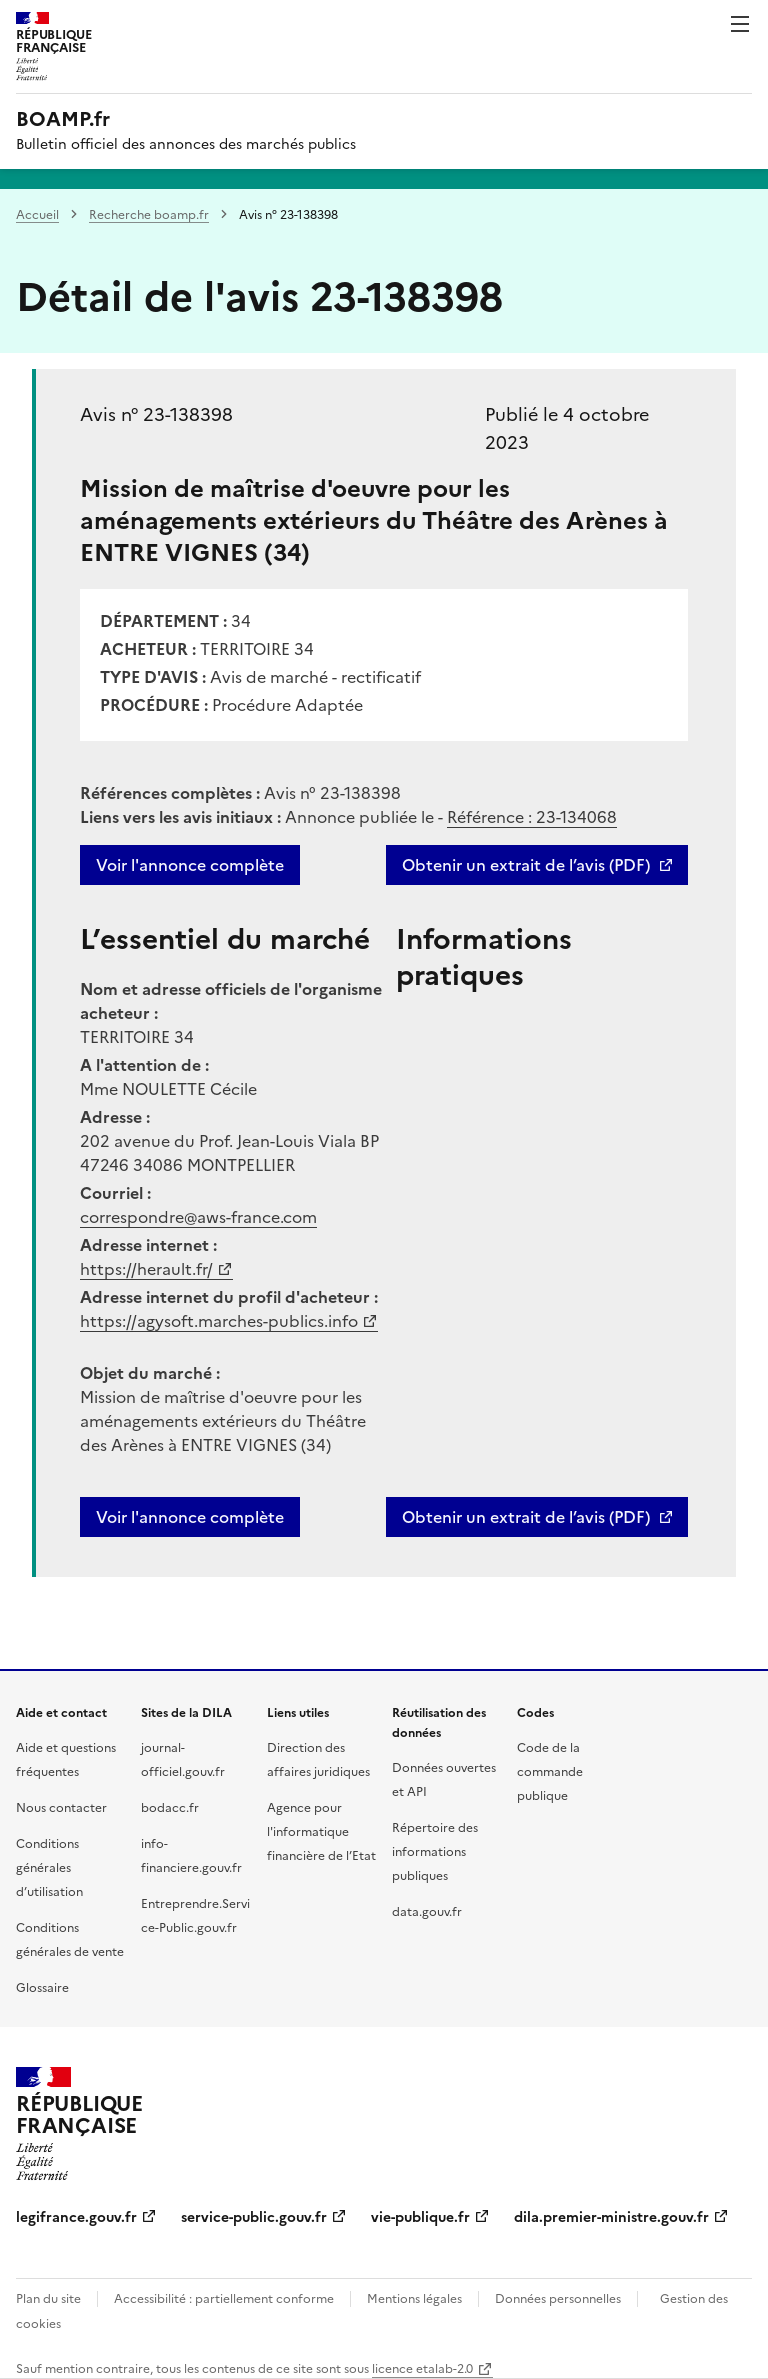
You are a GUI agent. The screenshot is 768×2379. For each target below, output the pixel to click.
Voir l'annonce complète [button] (190, 1517)
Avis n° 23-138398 (156, 414)
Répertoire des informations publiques (435, 1852)
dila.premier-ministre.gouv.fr (611, 2217)
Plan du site (48, 2299)
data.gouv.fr (427, 1912)
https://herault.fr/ (146, 1269)
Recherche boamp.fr (149, 215)
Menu (740, 24)
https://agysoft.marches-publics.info (219, 1321)
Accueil (37, 215)
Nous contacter (61, 1808)
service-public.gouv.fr (254, 2217)
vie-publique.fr (420, 2217)
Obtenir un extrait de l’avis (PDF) (526, 865)
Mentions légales (414, 2299)
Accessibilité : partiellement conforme (224, 2299)
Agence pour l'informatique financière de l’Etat (321, 1832)
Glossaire (42, 1988)
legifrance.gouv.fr (76, 2217)
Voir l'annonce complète (190, 865)
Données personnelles (558, 2299)
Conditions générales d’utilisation (49, 1868)
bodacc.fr (170, 1808)
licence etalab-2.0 (422, 2369)
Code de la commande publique (550, 1772)
